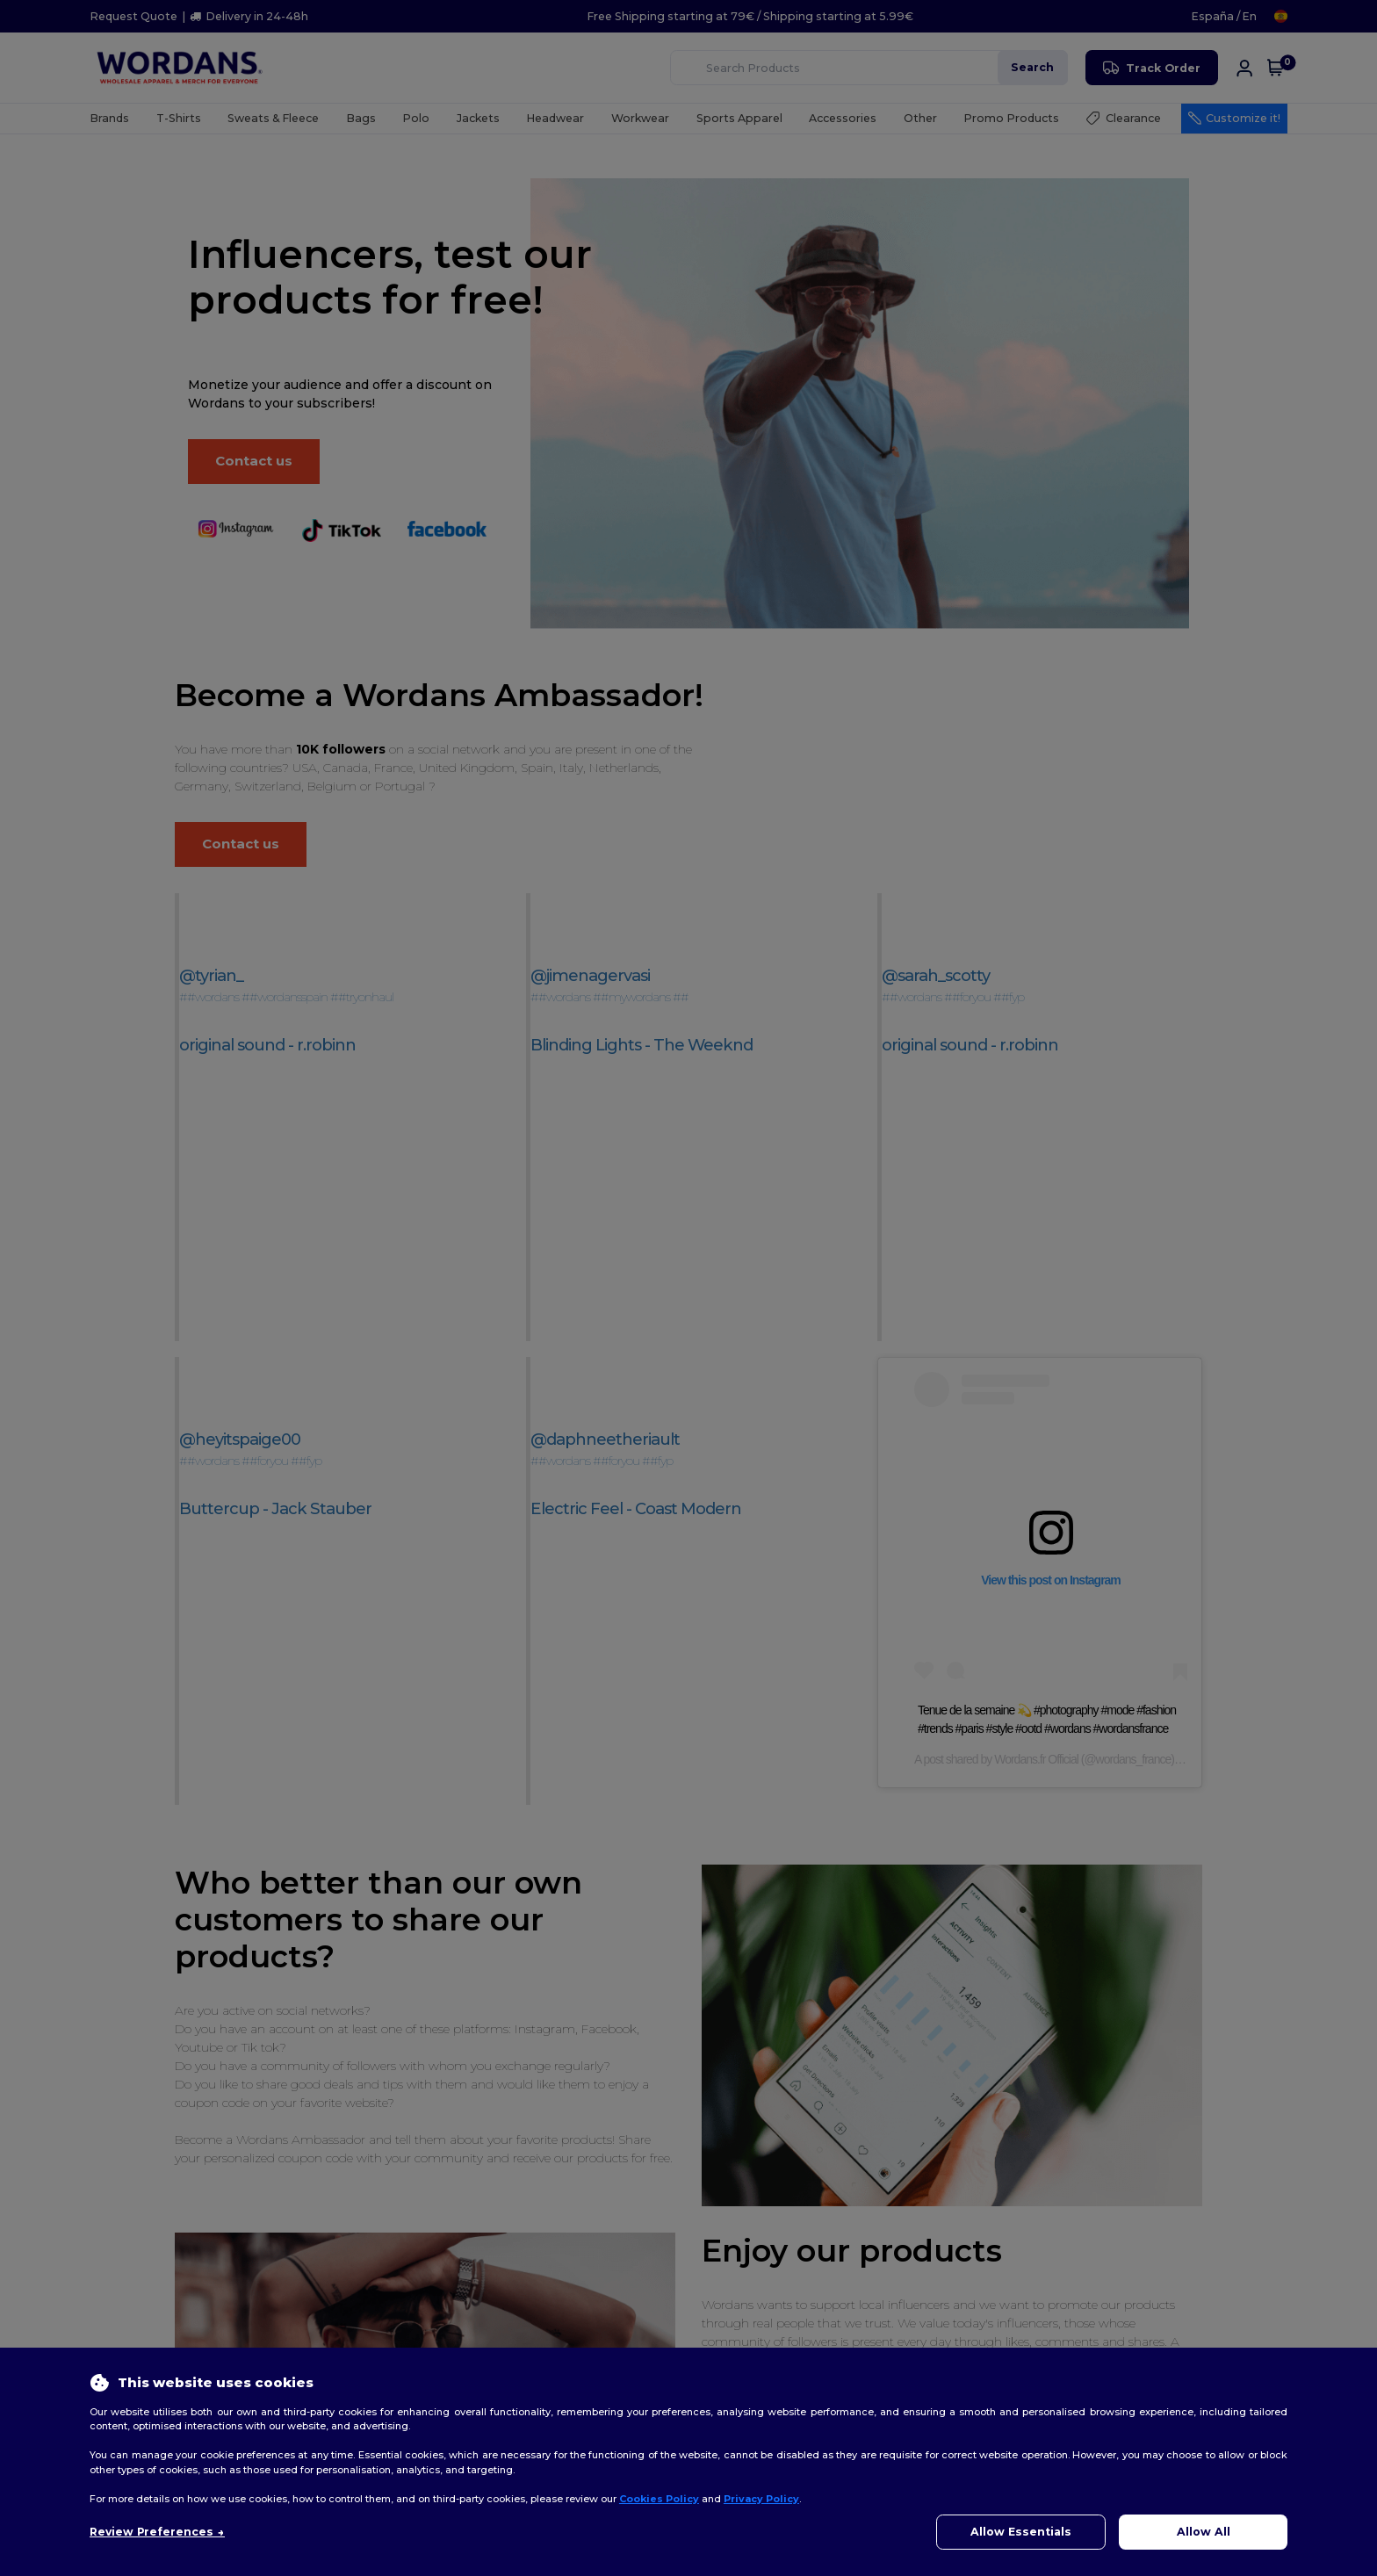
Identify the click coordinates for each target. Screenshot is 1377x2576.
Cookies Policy (659, 2499)
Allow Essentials (1020, 2531)
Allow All (1203, 2531)
